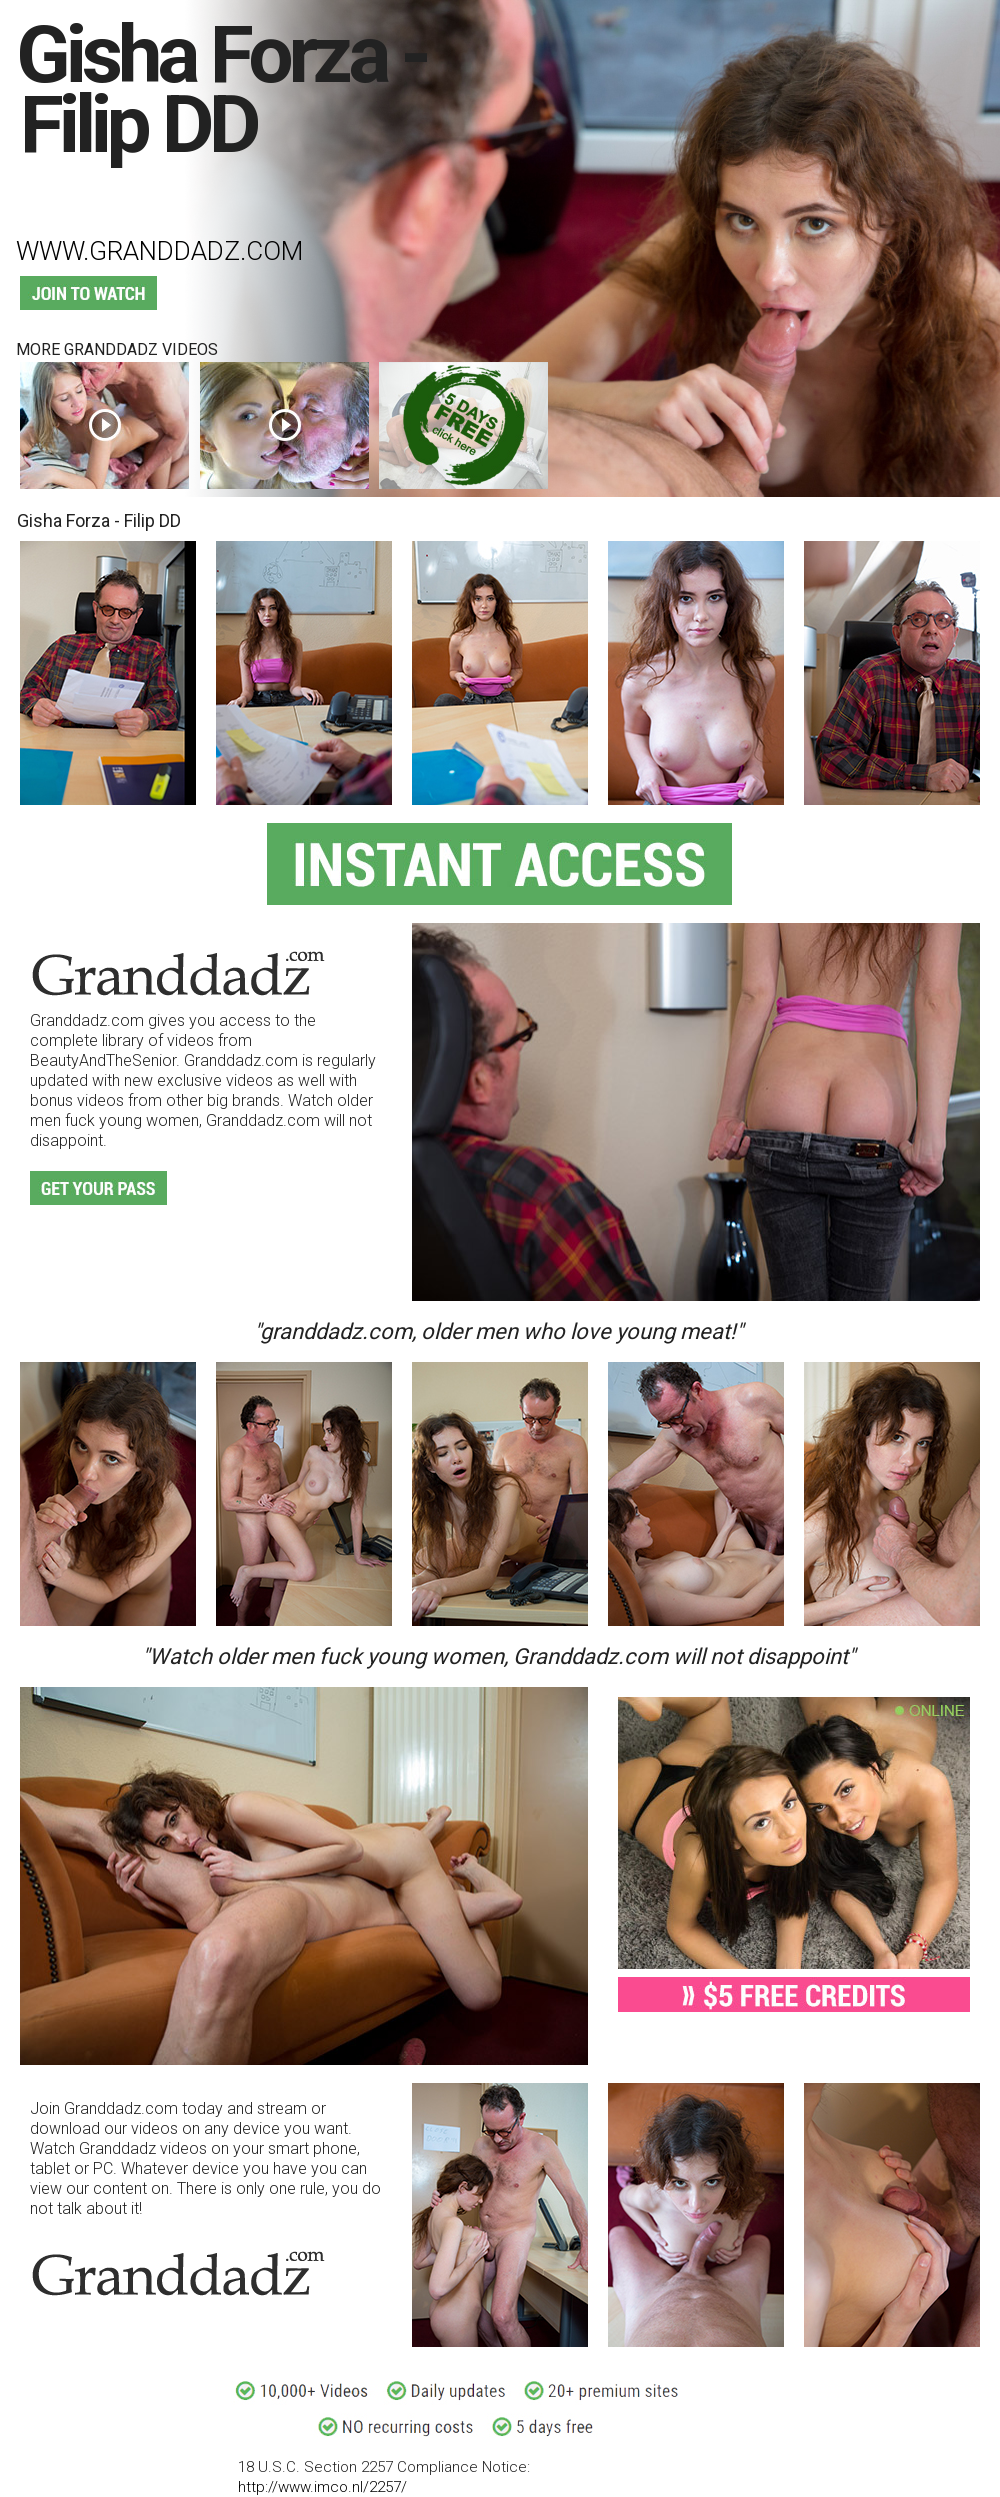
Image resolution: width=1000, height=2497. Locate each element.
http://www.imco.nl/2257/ (322, 2487)
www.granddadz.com (159, 251)
